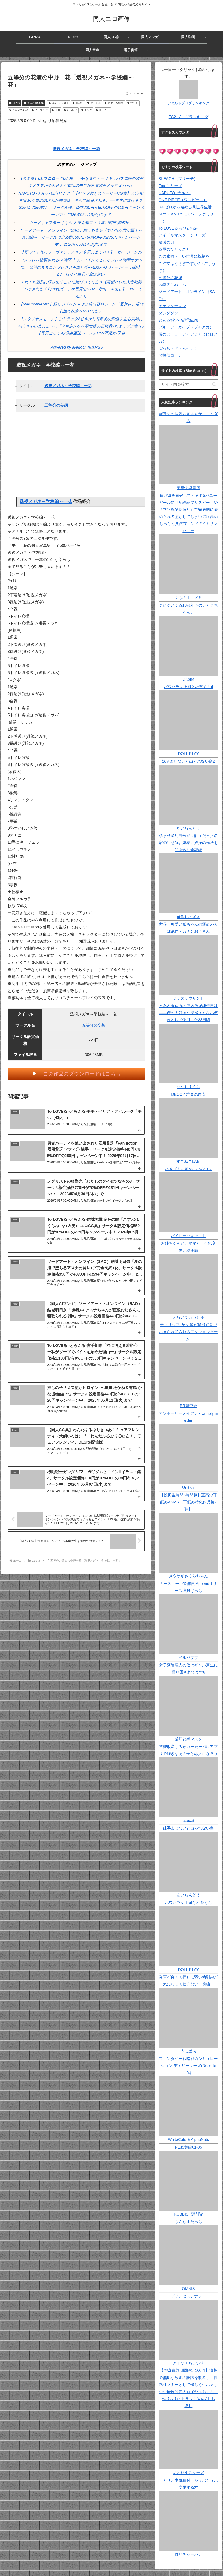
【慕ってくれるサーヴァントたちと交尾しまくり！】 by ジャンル (81, 252)
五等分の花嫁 (170, 278)
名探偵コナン (170, 355)
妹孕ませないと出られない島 (188, 1828)
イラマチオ (40, 109)
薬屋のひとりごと (174, 249)
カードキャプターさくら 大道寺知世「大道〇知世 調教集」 (81, 222)
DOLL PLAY (188, 753)
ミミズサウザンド (188, 998)
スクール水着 (114, 103)
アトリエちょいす (188, 2363)
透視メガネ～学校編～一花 (76, 149)
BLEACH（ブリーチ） (178, 179)
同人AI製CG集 (34, 103)
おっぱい (71, 109)
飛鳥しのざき (188, 917)
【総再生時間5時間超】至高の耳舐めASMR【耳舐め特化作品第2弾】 (188, 1502)
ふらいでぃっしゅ (188, 1317)
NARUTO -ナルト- (175, 193)
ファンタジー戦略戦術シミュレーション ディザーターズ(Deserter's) (188, 2065)
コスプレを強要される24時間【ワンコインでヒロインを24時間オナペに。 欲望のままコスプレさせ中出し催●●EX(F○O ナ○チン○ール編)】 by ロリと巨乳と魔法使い (83, 267)
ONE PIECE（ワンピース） (183, 200)
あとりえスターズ (188, 2473)
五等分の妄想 (18, 109)
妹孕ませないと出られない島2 (188, 761)
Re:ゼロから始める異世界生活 (185, 207)
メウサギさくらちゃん (188, 1576)
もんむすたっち (188, 2221)
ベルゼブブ (188, 1657)
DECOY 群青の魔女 (188, 1094)
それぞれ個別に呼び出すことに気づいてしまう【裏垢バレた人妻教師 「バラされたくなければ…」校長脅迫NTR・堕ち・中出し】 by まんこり (81, 289)
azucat (188, 1820)
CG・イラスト (59, 103)
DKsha (188, 679)
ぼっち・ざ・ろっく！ (178, 348)
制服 (56, 109)
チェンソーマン (172, 306)
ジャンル (94, 103)
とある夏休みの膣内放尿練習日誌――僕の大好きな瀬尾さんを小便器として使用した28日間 (188, 1013)
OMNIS (188, 2288)
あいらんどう (188, 828)
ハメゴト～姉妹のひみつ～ (188, 1169)
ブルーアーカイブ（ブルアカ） (186, 327)
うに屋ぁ (188, 2051)
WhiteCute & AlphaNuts (188, 2139)
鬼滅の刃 (166, 242)
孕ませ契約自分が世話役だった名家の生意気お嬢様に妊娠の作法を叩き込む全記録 (188, 843)
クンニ (86, 109)
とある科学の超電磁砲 (178, 320)
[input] (188, 384)
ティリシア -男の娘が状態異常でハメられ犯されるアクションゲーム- (188, 1332)
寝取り (78, 103)
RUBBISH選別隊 (188, 2214)
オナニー (103, 109)
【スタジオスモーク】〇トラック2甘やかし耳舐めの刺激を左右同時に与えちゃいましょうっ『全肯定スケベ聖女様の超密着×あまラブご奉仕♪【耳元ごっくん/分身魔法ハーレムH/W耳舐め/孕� (81, 326)
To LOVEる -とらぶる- (178, 228)
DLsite (14, 103)
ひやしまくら (188, 1087)
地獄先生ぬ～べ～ (174, 285)
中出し (132, 103)
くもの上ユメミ (188, 597)
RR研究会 (188, 1406)
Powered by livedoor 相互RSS (76, 347)
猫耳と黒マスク (188, 1739)
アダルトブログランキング (188, 103)
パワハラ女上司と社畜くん (188, 1902)
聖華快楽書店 (188, 488)
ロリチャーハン (188, 2554)
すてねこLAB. (188, 1161)
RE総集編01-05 (188, 2147)
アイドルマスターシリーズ (182, 235)
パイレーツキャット (188, 1236)
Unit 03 (188, 1487)
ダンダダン (168, 313)
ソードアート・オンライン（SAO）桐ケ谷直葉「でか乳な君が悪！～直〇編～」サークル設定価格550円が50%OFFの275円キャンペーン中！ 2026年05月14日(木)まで (81, 237)
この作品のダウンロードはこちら (82, 1074)
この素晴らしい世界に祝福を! (185, 256)
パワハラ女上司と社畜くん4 (188, 687)
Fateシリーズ (170, 186)
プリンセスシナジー (188, 2296)
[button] (214, 384)
